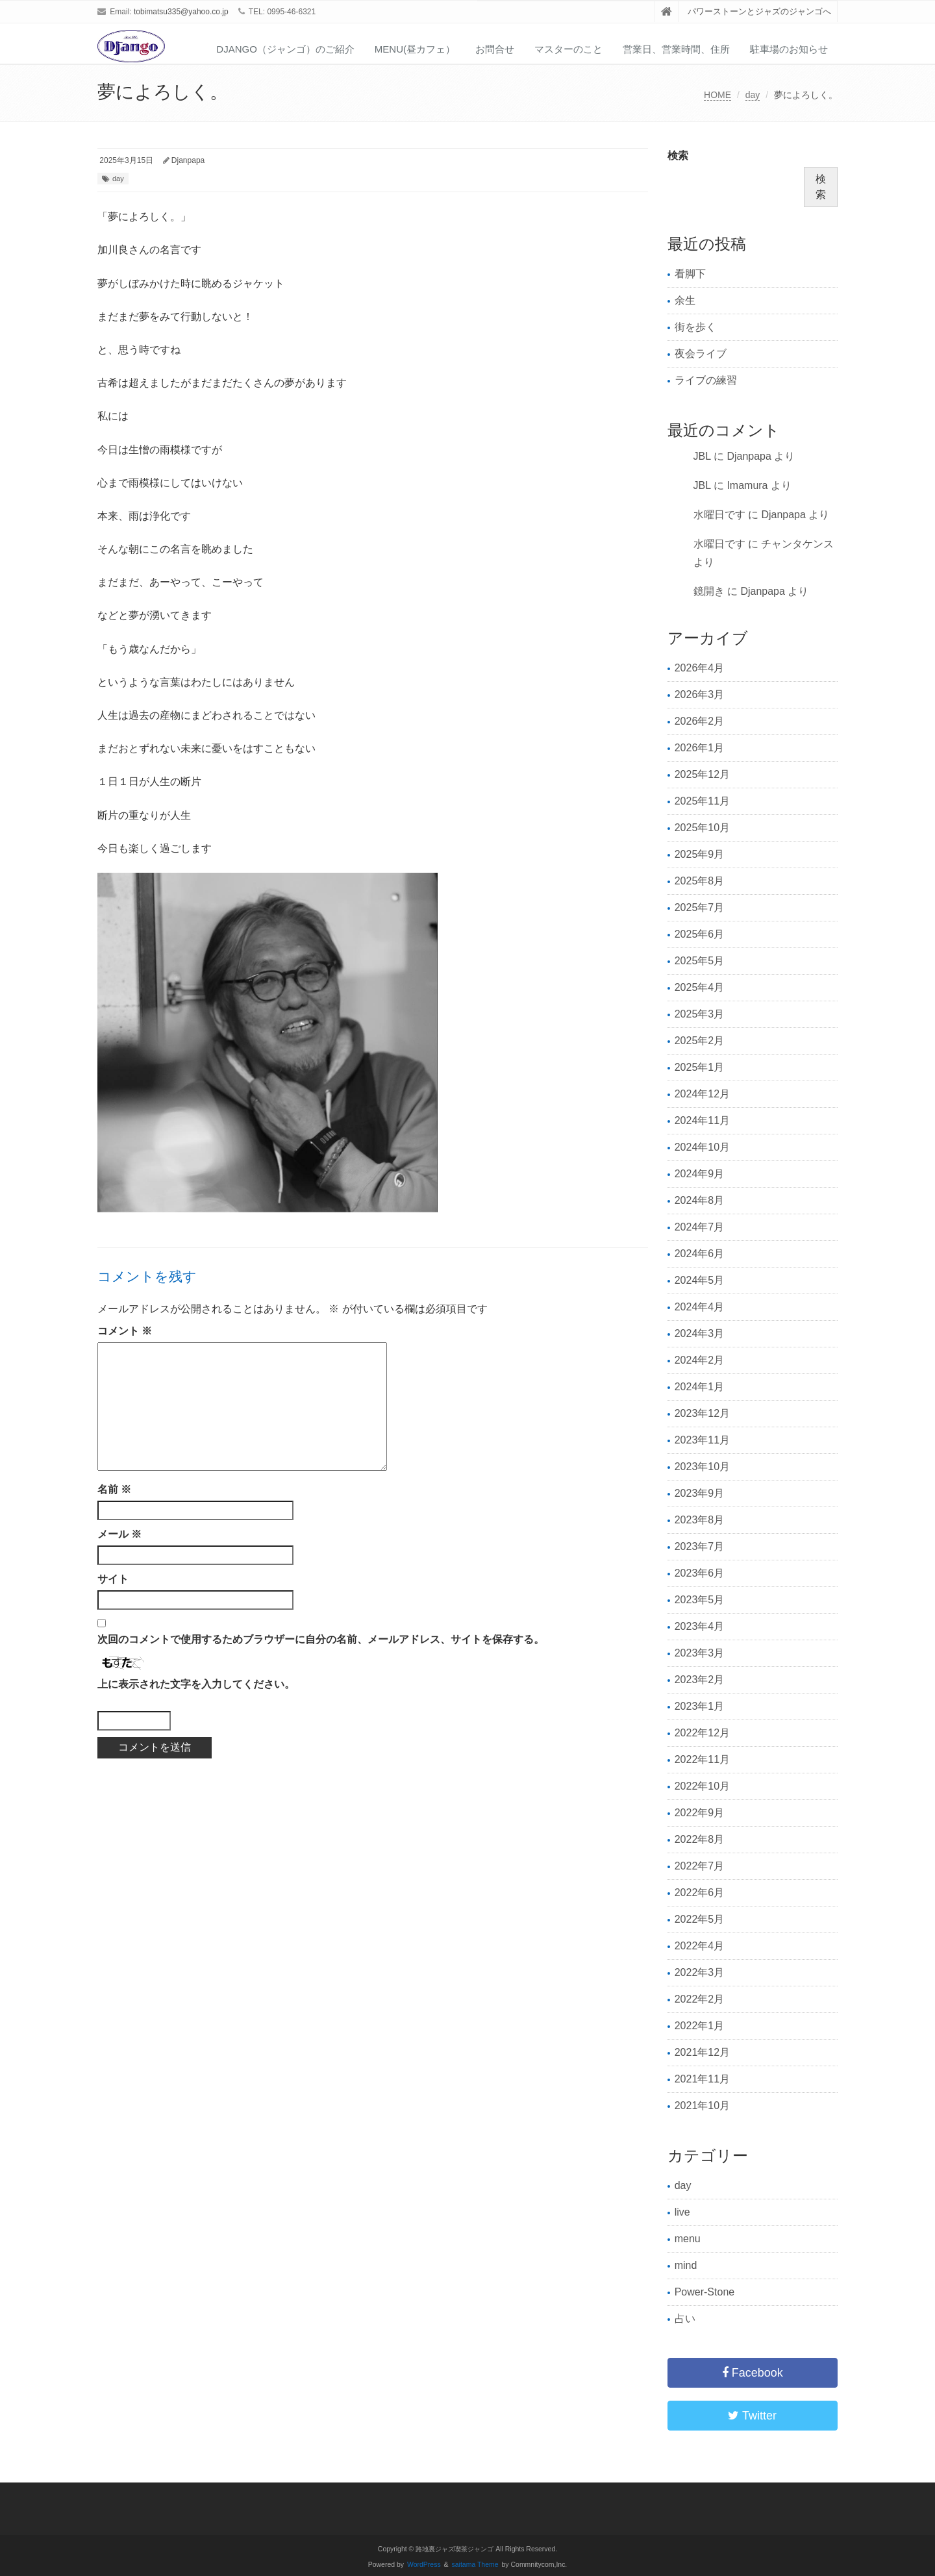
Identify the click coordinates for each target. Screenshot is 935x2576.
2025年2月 (700, 1040)
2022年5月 (700, 1919)
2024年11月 (702, 1120)
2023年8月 (700, 1519)
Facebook (752, 2372)
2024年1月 (700, 1386)
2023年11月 (702, 1439)
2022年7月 (700, 1865)
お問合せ (494, 49)
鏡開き (709, 591)
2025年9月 (700, 854)
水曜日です (719, 514)
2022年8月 (700, 1839)
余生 (685, 300)
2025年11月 (702, 801)
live (682, 2212)
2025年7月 (700, 907)
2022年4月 (700, 1945)
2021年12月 (702, 2052)
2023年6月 (700, 1573)
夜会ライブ (701, 353)
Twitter (752, 2415)
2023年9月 (700, 1493)
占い (685, 2318)
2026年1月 (700, 747)
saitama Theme (475, 2564)
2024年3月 (700, 1333)
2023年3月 (700, 1652)
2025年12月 (702, 774)
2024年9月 (700, 1173)
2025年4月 (700, 987)
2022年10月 (702, 1786)
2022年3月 (700, 1972)
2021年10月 (702, 2105)
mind (686, 2265)
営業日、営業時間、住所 (676, 49)
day (752, 95)
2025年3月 (700, 1013)
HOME (717, 95)
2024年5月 (700, 1280)
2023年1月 (700, 1706)
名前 (114, 1489)
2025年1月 (700, 1067)
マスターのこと (568, 49)
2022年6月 (700, 1892)
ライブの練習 (706, 380)
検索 (677, 155)
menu (688, 2238)
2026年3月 (700, 694)
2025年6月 (700, 934)
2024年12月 (702, 1093)
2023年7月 (700, 1546)
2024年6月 (700, 1253)
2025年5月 (700, 960)
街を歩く (695, 326)
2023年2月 (700, 1679)
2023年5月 (700, 1599)
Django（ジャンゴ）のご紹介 (285, 49)
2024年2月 (700, 1360)
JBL (702, 456)
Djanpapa (188, 160)
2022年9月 (700, 1812)
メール (119, 1534)
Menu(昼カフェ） (415, 49)
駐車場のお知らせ (789, 49)
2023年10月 (702, 1466)
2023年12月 (702, 1413)
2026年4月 (700, 667)
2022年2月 (700, 1999)
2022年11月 (702, 1759)
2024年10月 (702, 1147)
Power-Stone (705, 2291)
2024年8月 (700, 1200)
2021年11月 (702, 2078)
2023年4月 (700, 1626)
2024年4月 (700, 1306)
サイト (113, 1578)
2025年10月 (702, 827)
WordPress (424, 2564)
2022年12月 (702, 1732)
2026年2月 (700, 721)
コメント (124, 1330)
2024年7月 (700, 1226)
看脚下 (690, 273)
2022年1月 (700, 2025)
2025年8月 (700, 880)
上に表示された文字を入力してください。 (196, 1684)
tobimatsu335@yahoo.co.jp (181, 11)
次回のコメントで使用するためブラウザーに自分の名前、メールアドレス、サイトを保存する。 (320, 1639)
